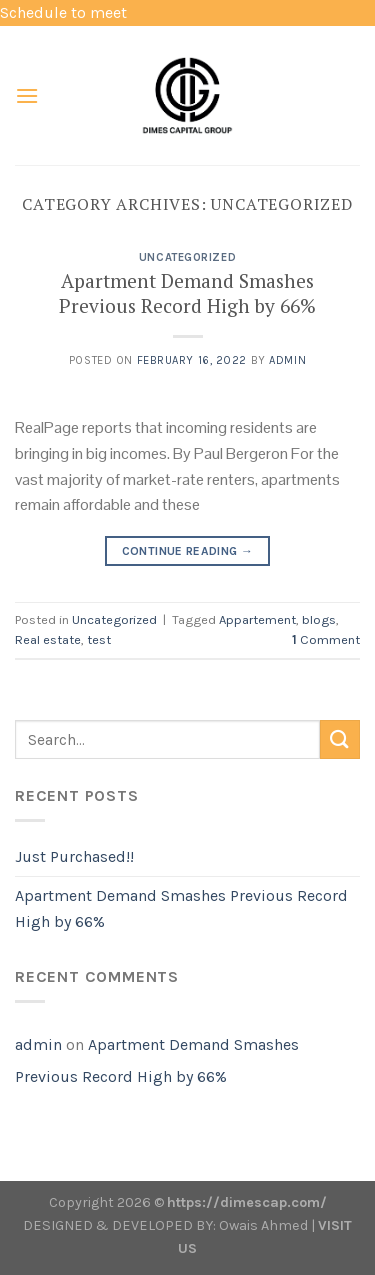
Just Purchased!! (74, 856)
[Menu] (27, 95)
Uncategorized (187, 257)
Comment (326, 639)
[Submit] (340, 739)
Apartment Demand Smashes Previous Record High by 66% (187, 293)
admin (287, 360)
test (99, 639)
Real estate (48, 639)
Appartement (257, 619)
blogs (319, 619)
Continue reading (188, 551)
